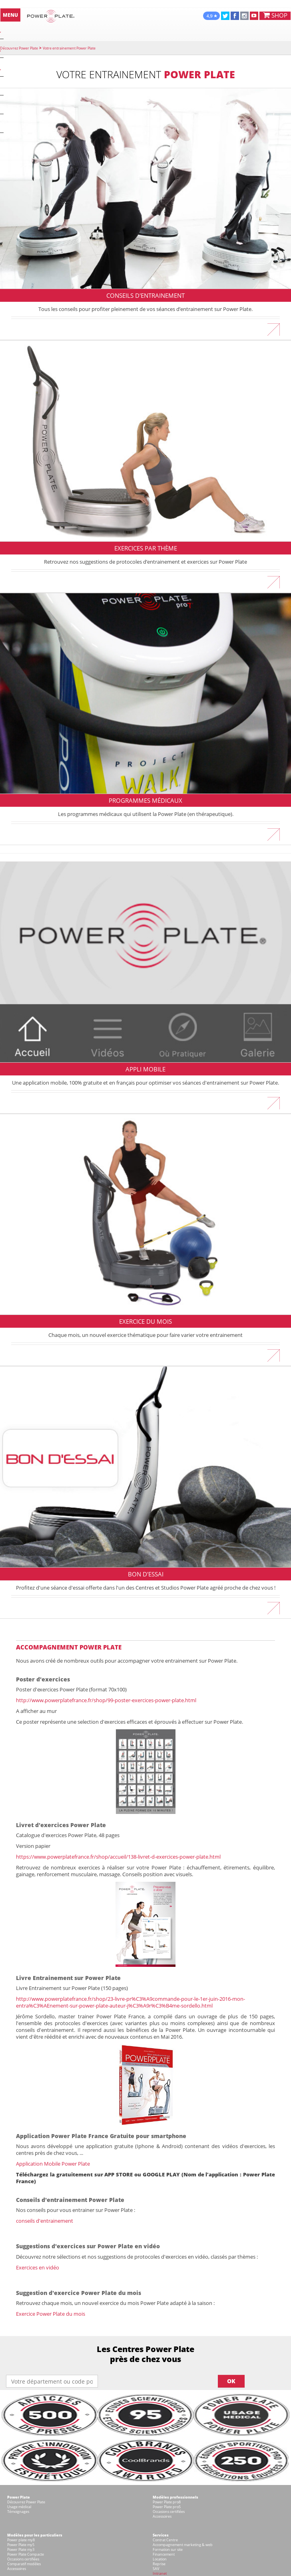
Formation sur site (168, 2549)
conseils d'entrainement (44, 2220)
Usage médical (19, 2506)
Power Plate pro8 (167, 2502)
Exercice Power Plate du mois (50, 2313)
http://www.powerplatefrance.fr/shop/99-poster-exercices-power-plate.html (106, 1700)
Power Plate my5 (20, 2544)
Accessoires (162, 2516)
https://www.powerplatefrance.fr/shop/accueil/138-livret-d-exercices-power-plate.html (118, 1856)
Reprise (159, 2563)
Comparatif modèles (24, 2563)
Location (160, 2559)
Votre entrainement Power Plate (69, 48)
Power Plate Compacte (25, 2554)
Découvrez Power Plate (19, 48)
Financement (164, 2554)
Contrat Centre (165, 2539)
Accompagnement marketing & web (183, 2544)
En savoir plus (145, 326)
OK (231, 2381)
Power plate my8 (21, 2539)
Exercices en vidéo (37, 2267)
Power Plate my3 (20, 2549)
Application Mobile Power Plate (53, 2163)
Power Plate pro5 (167, 2506)
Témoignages (18, 2511)
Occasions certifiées (169, 2511)
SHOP (275, 15)
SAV (156, 2568)
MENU (10, 15)
